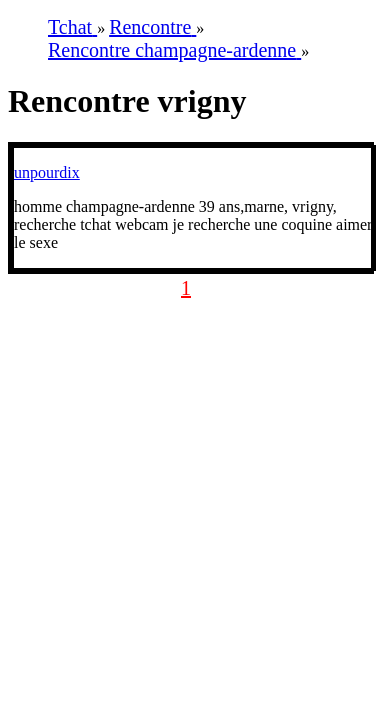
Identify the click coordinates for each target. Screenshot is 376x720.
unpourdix (47, 172)
